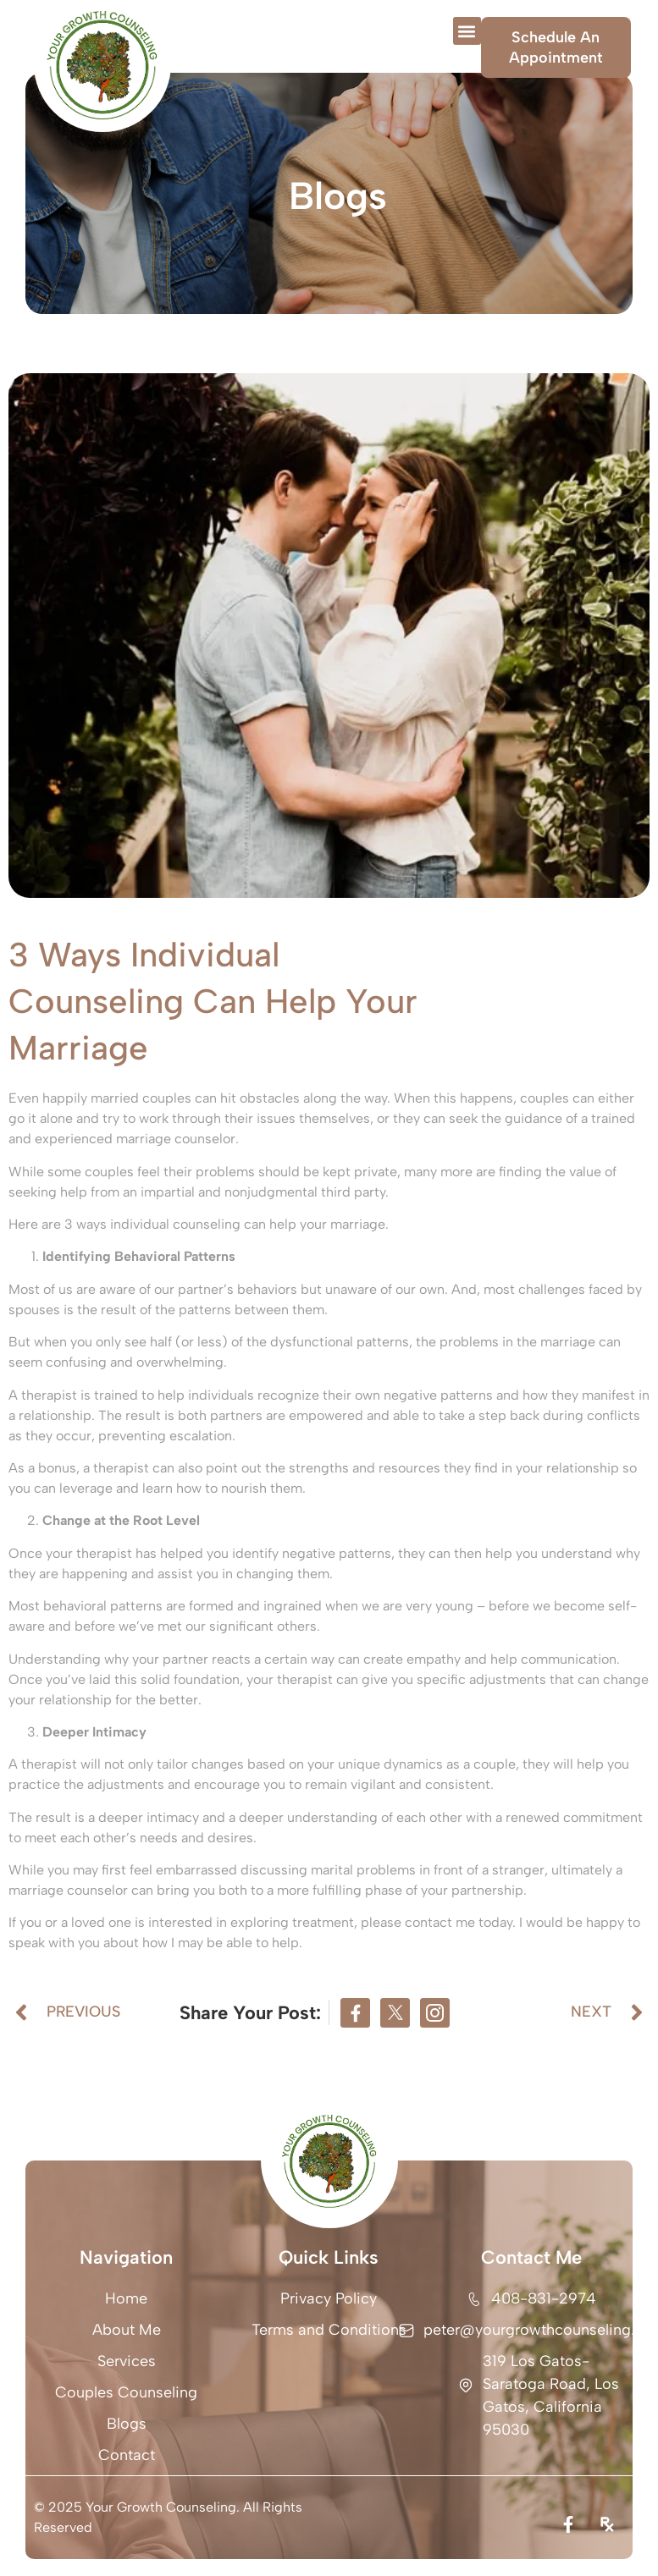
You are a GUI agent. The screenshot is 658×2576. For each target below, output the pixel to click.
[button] (467, 31)
